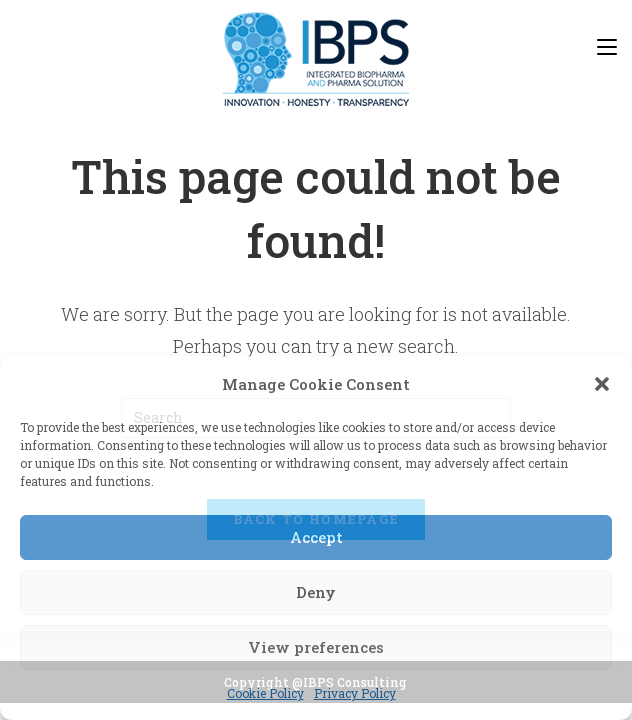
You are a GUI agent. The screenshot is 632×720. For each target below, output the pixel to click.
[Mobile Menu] (607, 46)
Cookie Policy (265, 693)
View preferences (316, 647)
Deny (316, 592)
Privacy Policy (355, 693)
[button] (602, 384)
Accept (316, 537)
